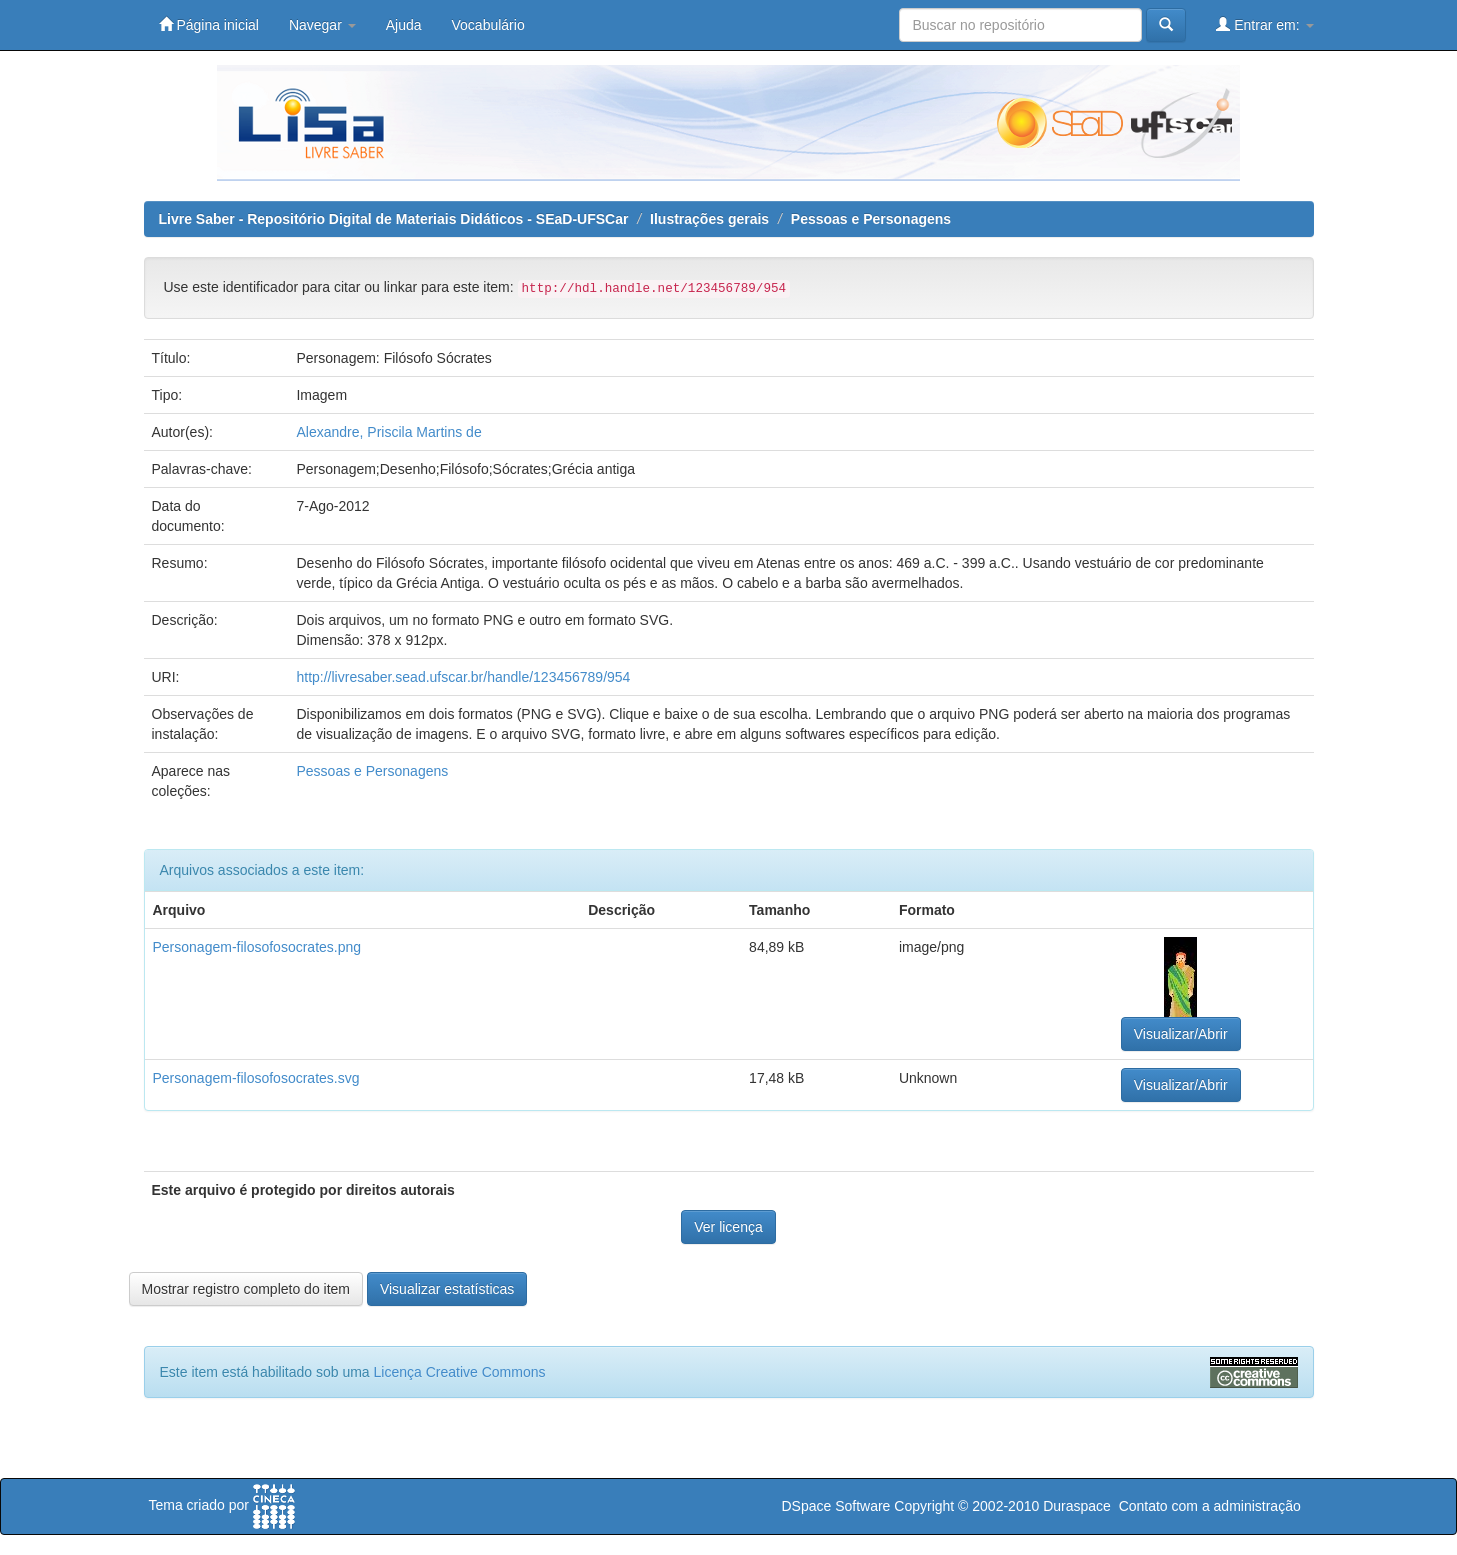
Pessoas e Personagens (871, 219)
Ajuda (404, 25)
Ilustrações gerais (709, 219)
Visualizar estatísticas (447, 1289)
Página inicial (209, 24)
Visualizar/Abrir (1181, 1034)
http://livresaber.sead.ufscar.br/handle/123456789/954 (463, 677)
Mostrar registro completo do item (246, 1289)
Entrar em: (1264, 24)
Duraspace (1077, 1506)
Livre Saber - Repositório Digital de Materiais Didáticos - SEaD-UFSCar (394, 219)
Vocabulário (488, 25)
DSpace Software (835, 1506)
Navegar (322, 25)
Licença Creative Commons (460, 1372)
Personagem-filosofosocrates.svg (256, 1078)
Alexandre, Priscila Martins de (388, 432)
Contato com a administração (1210, 1506)
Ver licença (728, 1227)
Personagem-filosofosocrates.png (257, 947)
